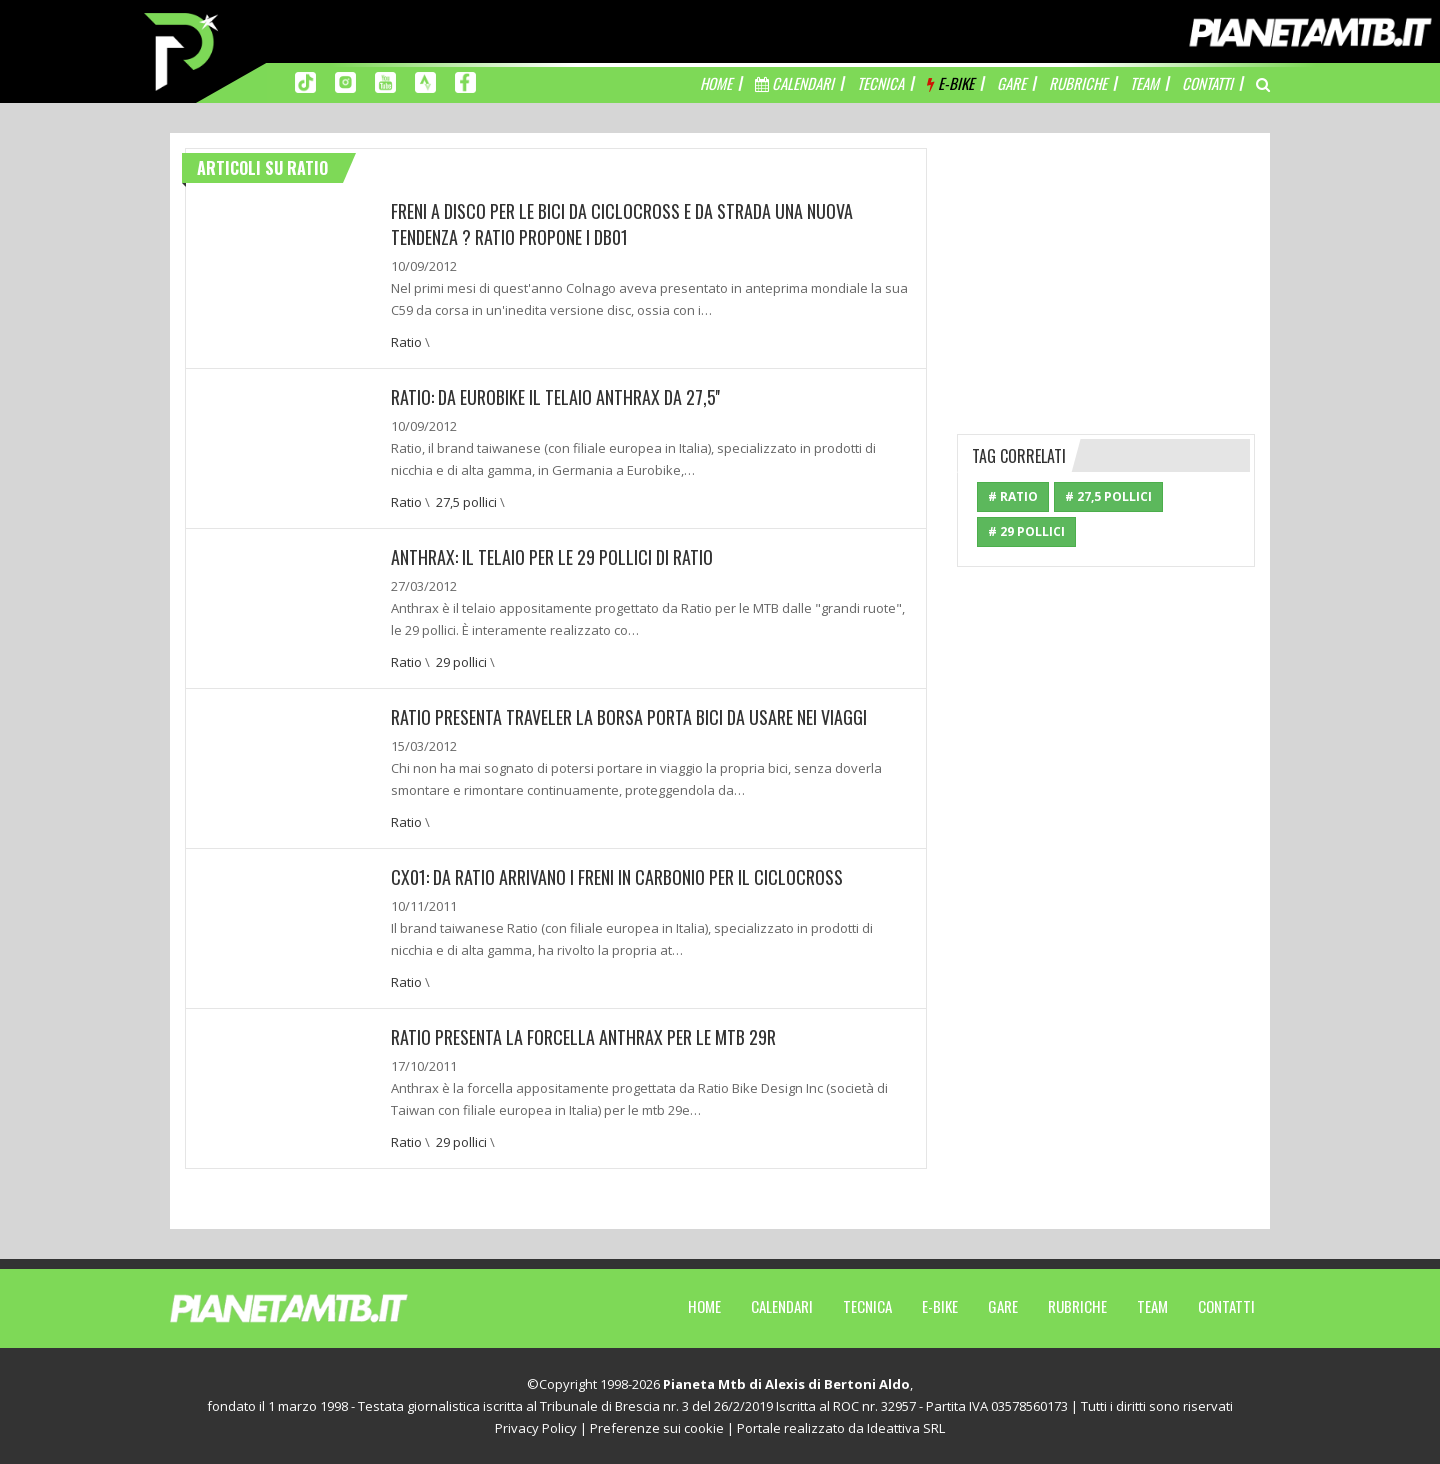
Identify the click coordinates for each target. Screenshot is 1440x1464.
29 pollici (461, 662)
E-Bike (940, 1306)
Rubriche (1077, 1306)
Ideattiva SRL (906, 1428)
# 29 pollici (1026, 531)
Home (704, 1306)
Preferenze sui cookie (657, 1428)
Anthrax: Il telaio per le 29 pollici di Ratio (552, 557)
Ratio (406, 342)
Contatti (1226, 1306)
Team (1152, 1306)
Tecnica (867, 1306)
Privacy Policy (536, 1428)
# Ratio (1013, 496)
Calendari (782, 1306)
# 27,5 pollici (1108, 496)
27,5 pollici (466, 502)
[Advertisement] (1107, 273)
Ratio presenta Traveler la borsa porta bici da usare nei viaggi (629, 717)
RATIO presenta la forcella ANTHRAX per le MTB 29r (583, 1037)
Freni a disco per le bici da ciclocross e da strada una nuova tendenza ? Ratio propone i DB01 (622, 224)
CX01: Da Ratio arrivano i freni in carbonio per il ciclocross (617, 877)
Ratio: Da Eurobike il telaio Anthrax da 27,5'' (555, 397)
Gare (1003, 1306)
